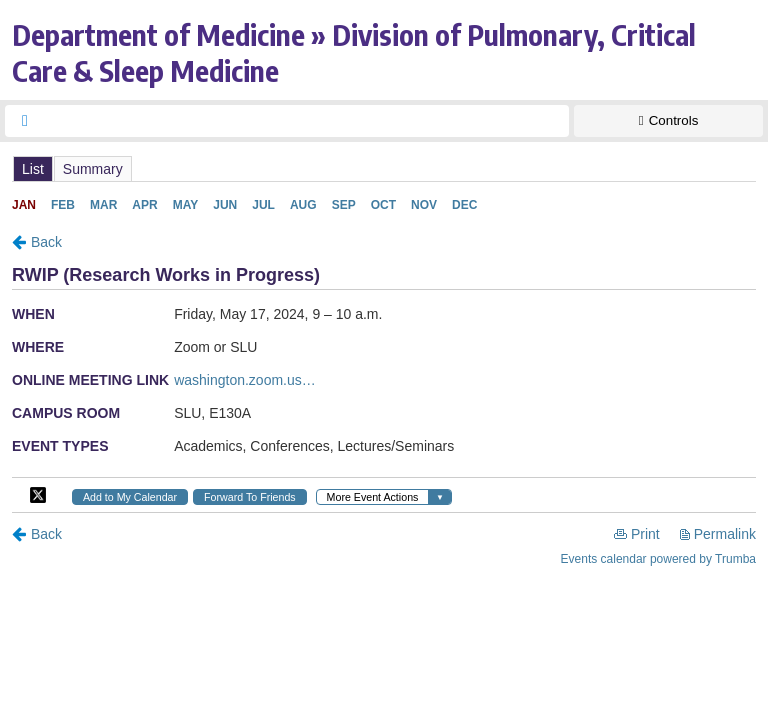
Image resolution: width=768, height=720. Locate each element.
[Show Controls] (668, 121)
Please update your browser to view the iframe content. (384, 168)
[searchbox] (305, 121)
